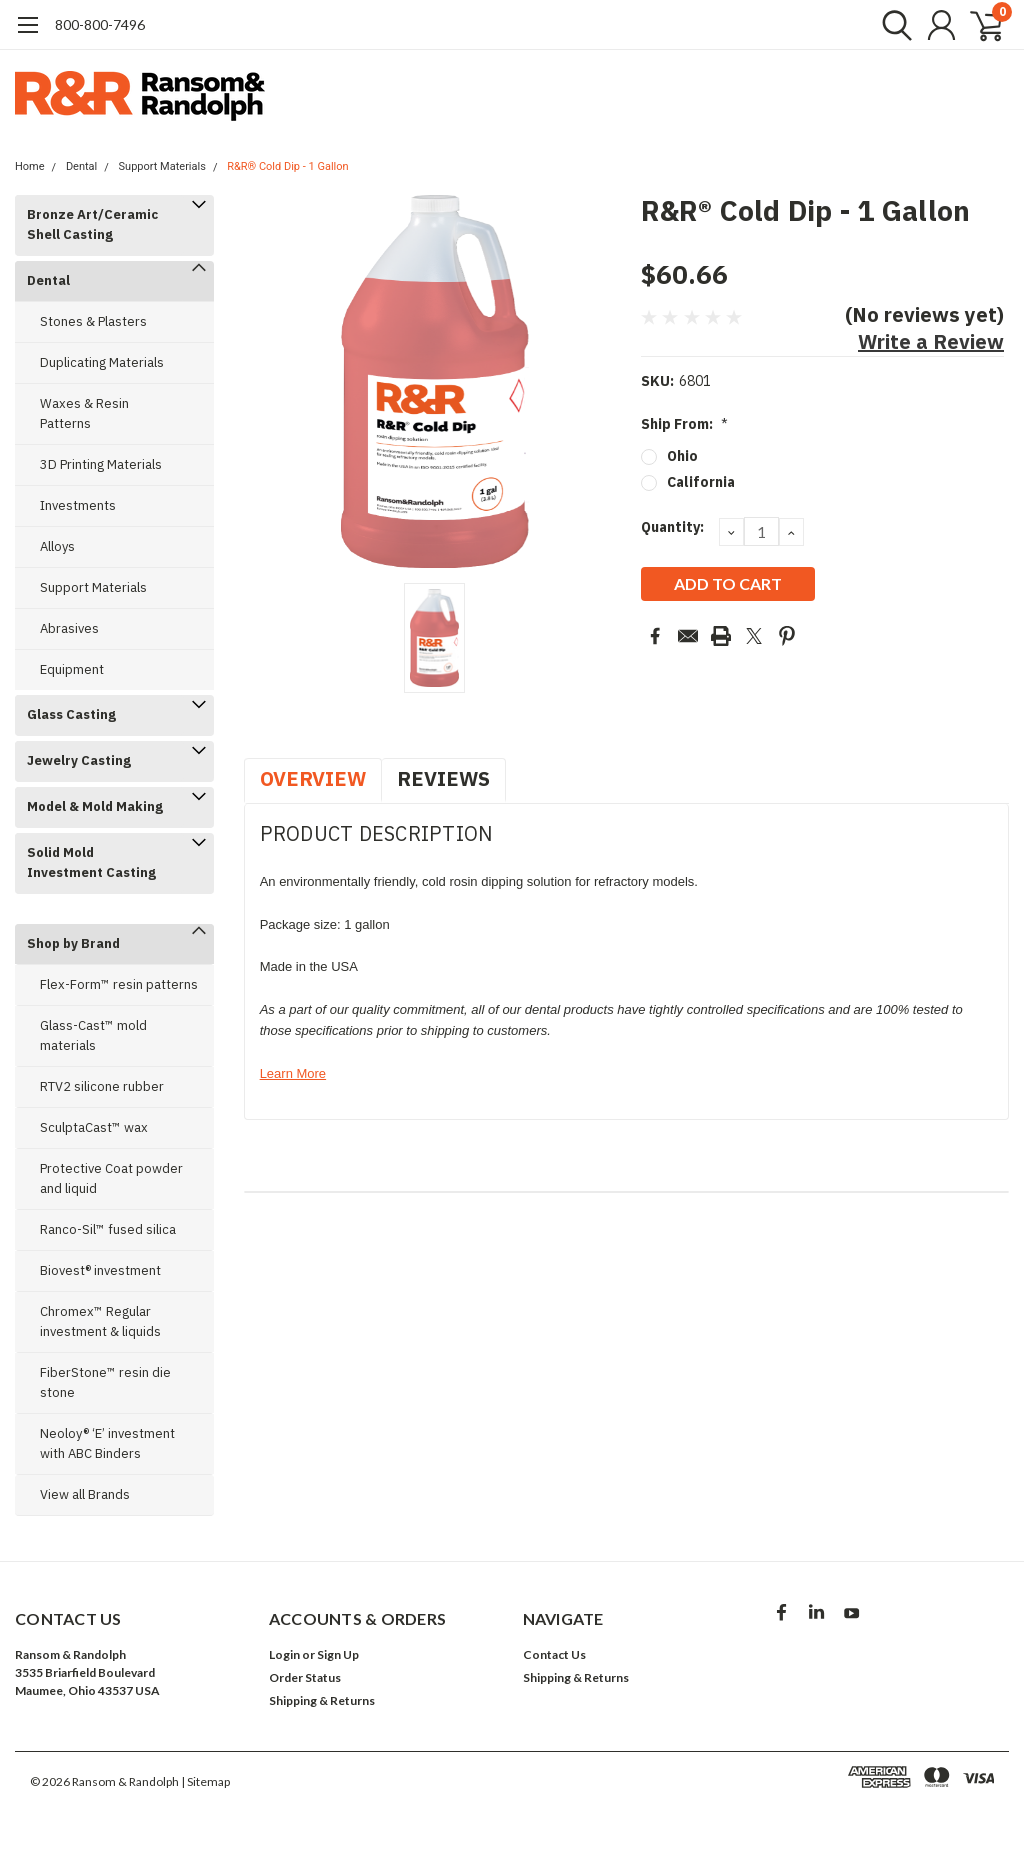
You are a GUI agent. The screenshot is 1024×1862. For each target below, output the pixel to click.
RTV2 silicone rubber (102, 1086)
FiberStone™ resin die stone (105, 1382)
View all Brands (85, 1494)
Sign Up (338, 1654)
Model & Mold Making (95, 806)
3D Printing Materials (101, 464)
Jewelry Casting (79, 760)
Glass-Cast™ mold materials (93, 1035)
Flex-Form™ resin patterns (119, 984)
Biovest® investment (100, 1270)
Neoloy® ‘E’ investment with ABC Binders (107, 1443)
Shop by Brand (73, 943)
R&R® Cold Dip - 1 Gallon (287, 166)
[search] (891, 25)
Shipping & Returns (322, 1700)
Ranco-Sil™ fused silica (108, 1229)
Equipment (72, 669)
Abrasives (69, 628)
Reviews (443, 778)
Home (30, 166)
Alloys (57, 546)
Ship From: (684, 424)
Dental (81, 166)
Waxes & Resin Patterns (84, 413)
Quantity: (672, 527)
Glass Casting (71, 714)
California (701, 482)
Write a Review (931, 341)
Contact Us (554, 1654)
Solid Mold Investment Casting (91, 862)
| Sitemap (205, 1781)
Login (284, 1654)
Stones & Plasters (93, 321)
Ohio (682, 456)
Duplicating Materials (102, 362)
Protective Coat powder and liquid (111, 1178)
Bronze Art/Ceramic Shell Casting (92, 224)
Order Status (305, 1677)
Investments (78, 505)
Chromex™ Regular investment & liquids (100, 1321)
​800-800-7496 (100, 24)
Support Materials (162, 166)
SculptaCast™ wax (94, 1127)
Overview (313, 778)
